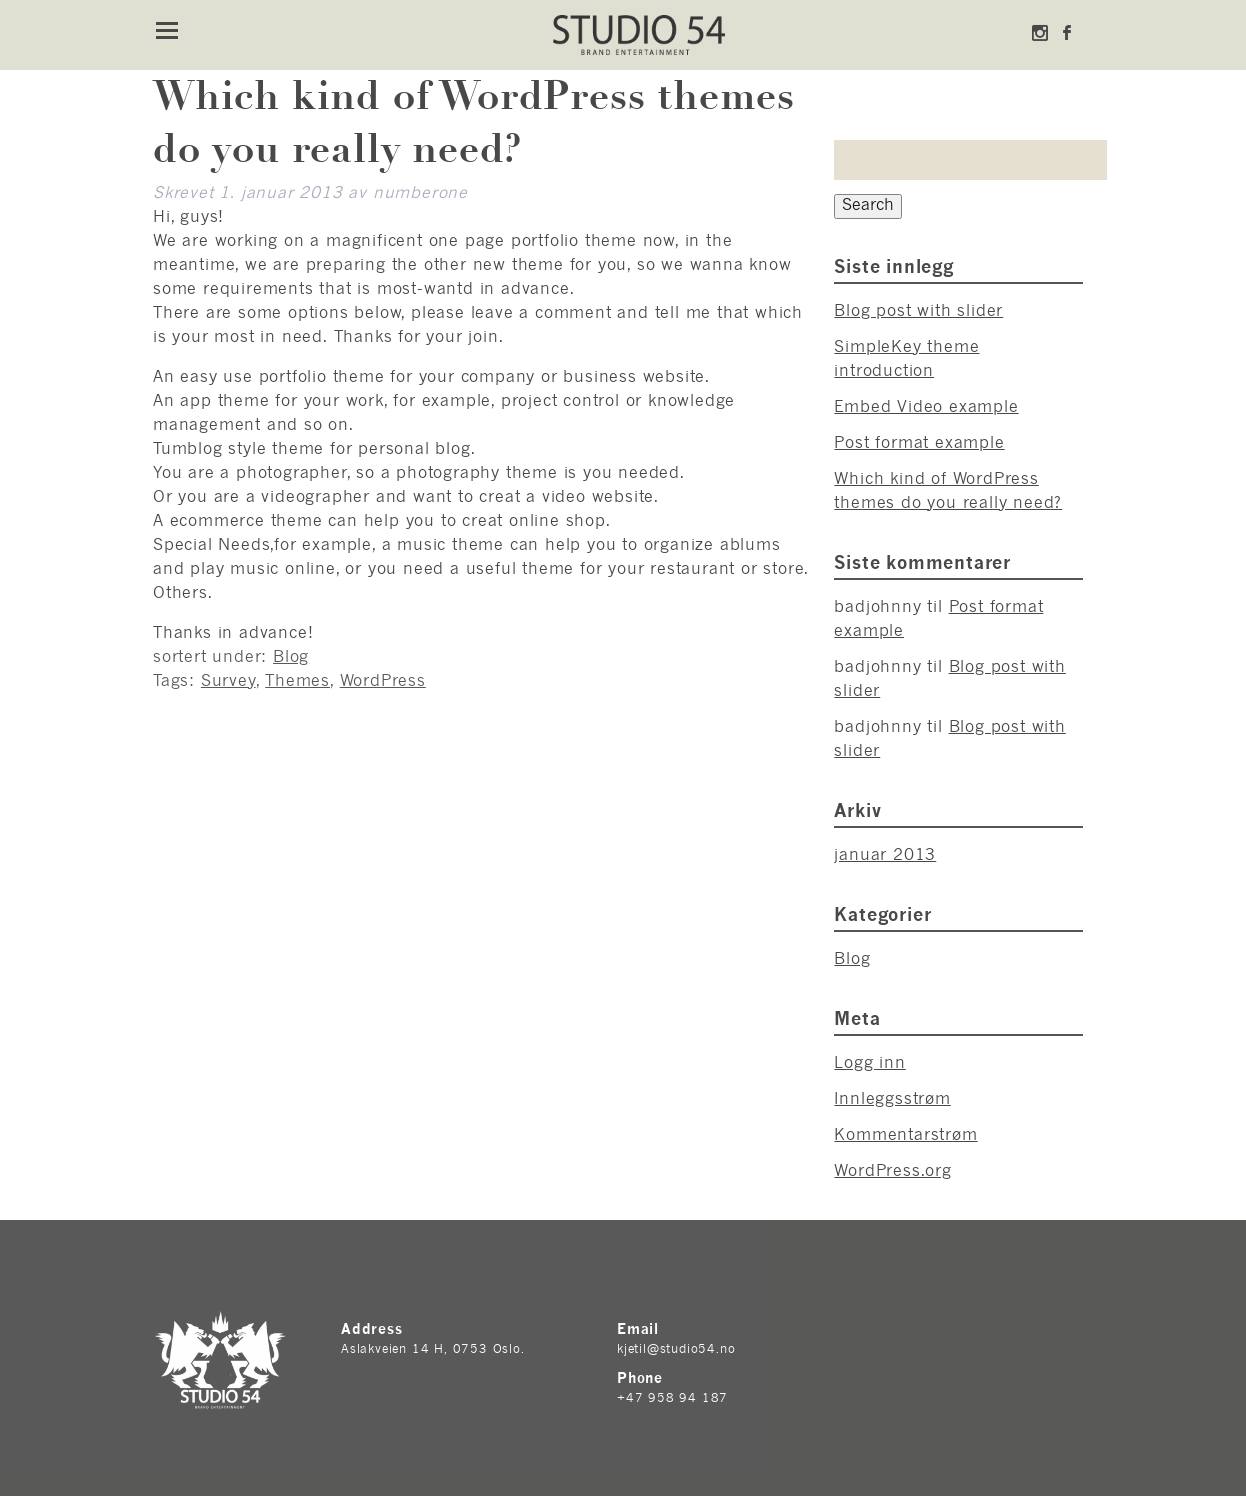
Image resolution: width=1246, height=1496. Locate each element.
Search (868, 206)
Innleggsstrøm (892, 1100)
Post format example (919, 444)
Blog (291, 658)
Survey (228, 682)
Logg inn (869, 1064)
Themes (297, 682)
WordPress (383, 682)
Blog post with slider (918, 312)
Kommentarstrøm (905, 1136)
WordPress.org (892, 1172)
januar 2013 (885, 856)
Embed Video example (926, 408)
